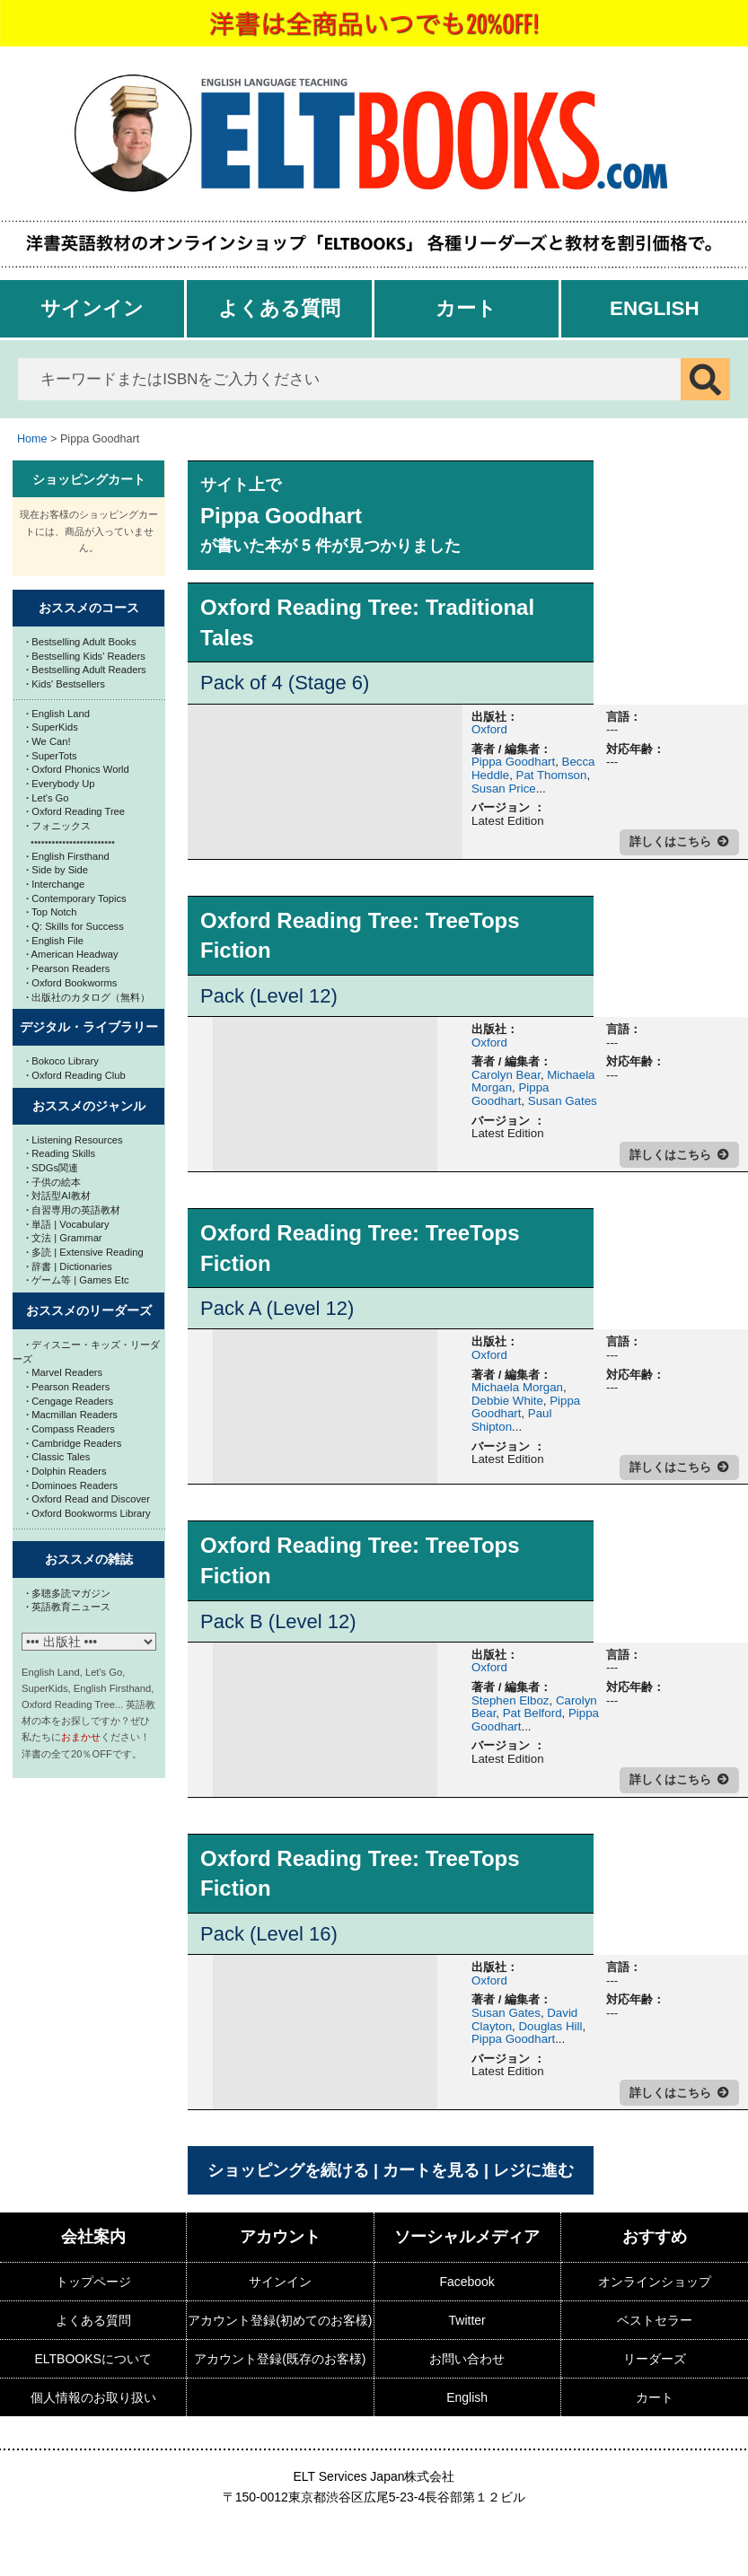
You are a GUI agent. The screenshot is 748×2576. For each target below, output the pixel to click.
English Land (58, 713)
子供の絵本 (53, 1182)
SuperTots (51, 755)
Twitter (467, 2320)
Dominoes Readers (72, 1485)
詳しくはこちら (670, 841)
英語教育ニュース (68, 1606)
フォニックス (58, 825)
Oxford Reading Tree (75, 811)
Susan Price (503, 788)
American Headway (72, 954)
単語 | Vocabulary (68, 1224)
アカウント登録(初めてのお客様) (280, 2320)
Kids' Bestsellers (65, 684)
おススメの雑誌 (89, 1559)
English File (55, 940)
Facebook (466, 2281)
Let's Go (47, 798)
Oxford (489, 729)
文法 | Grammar (64, 1237)
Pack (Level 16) (269, 1934)
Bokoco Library (62, 1061)
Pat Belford (532, 1713)
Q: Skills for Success (75, 926)
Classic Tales (58, 1456)
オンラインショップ (654, 2281)
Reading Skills (60, 1153)
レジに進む (533, 2170)
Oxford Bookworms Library (88, 1513)
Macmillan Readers (72, 1414)
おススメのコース (89, 607)
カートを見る (431, 2170)
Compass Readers (70, 1429)
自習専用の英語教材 (73, 1210)
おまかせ (81, 1736)
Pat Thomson (551, 775)
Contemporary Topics (76, 898)
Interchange (55, 884)
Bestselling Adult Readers (86, 669)
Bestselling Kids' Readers (85, 656)
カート (466, 308)
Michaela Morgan (517, 1387)
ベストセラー (654, 2320)
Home (32, 439)
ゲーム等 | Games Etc (77, 1280)
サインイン (92, 308)
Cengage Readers (69, 1401)
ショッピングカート (88, 479)
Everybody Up (60, 783)
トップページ (93, 2281)
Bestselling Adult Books (81, 641)
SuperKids (52, 727)
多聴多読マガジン (68, 1593)
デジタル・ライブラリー (89, 1027)
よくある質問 (279, 308)
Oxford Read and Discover (88, 1499)
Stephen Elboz (510, 1700)
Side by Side (57, 869)
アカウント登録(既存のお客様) (279, 2359)
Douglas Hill (550, 2026)
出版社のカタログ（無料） (88, 997)
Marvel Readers (64, 1372)
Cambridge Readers (73, 1443)
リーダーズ (654, 2359)
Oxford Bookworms (71, 982)
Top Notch (51, 912)
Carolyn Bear (506, 1075)
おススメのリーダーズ (89, 1310)
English (655, 308)
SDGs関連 (52, 1167)
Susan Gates (562, 1101)
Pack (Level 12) (269, 996)
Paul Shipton (511, 1419)
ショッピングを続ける (288, 2170)
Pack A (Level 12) (277, 1308)
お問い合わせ (467, 2359)
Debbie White (507, 1400)
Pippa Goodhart (513, 761)
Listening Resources (74, 1140)
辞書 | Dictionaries (69, 1266)
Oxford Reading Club (76, 1075)
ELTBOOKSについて (92, 2359)
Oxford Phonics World (77, 769)
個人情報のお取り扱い (93, 2397)
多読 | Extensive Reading (85, 1252)
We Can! (48, 741)
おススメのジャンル (88, 1106)
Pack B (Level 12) (278, 1621)
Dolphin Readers (66, 1471)
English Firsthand (68, 856)
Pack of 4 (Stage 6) (284, 682)
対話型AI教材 (58, 1195)
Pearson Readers (68, 968)
